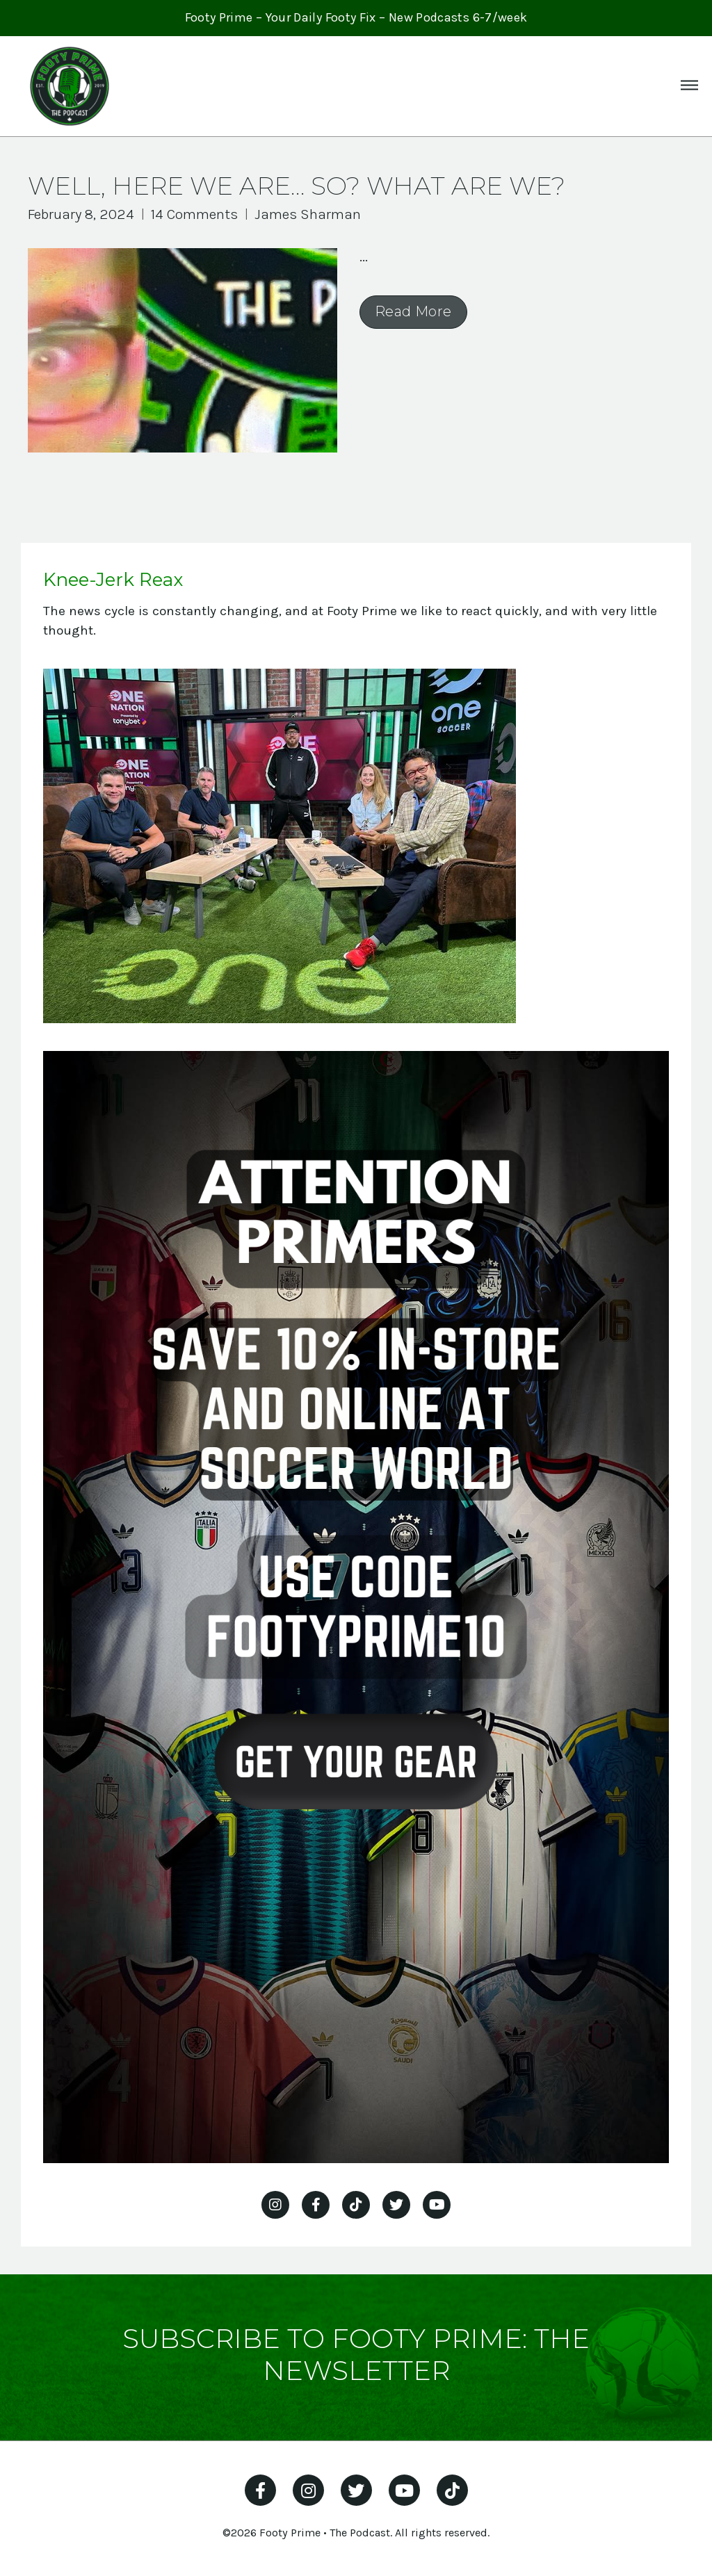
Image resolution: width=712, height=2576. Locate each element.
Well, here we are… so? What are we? (296, 185)
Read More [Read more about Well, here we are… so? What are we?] (413, 311)
